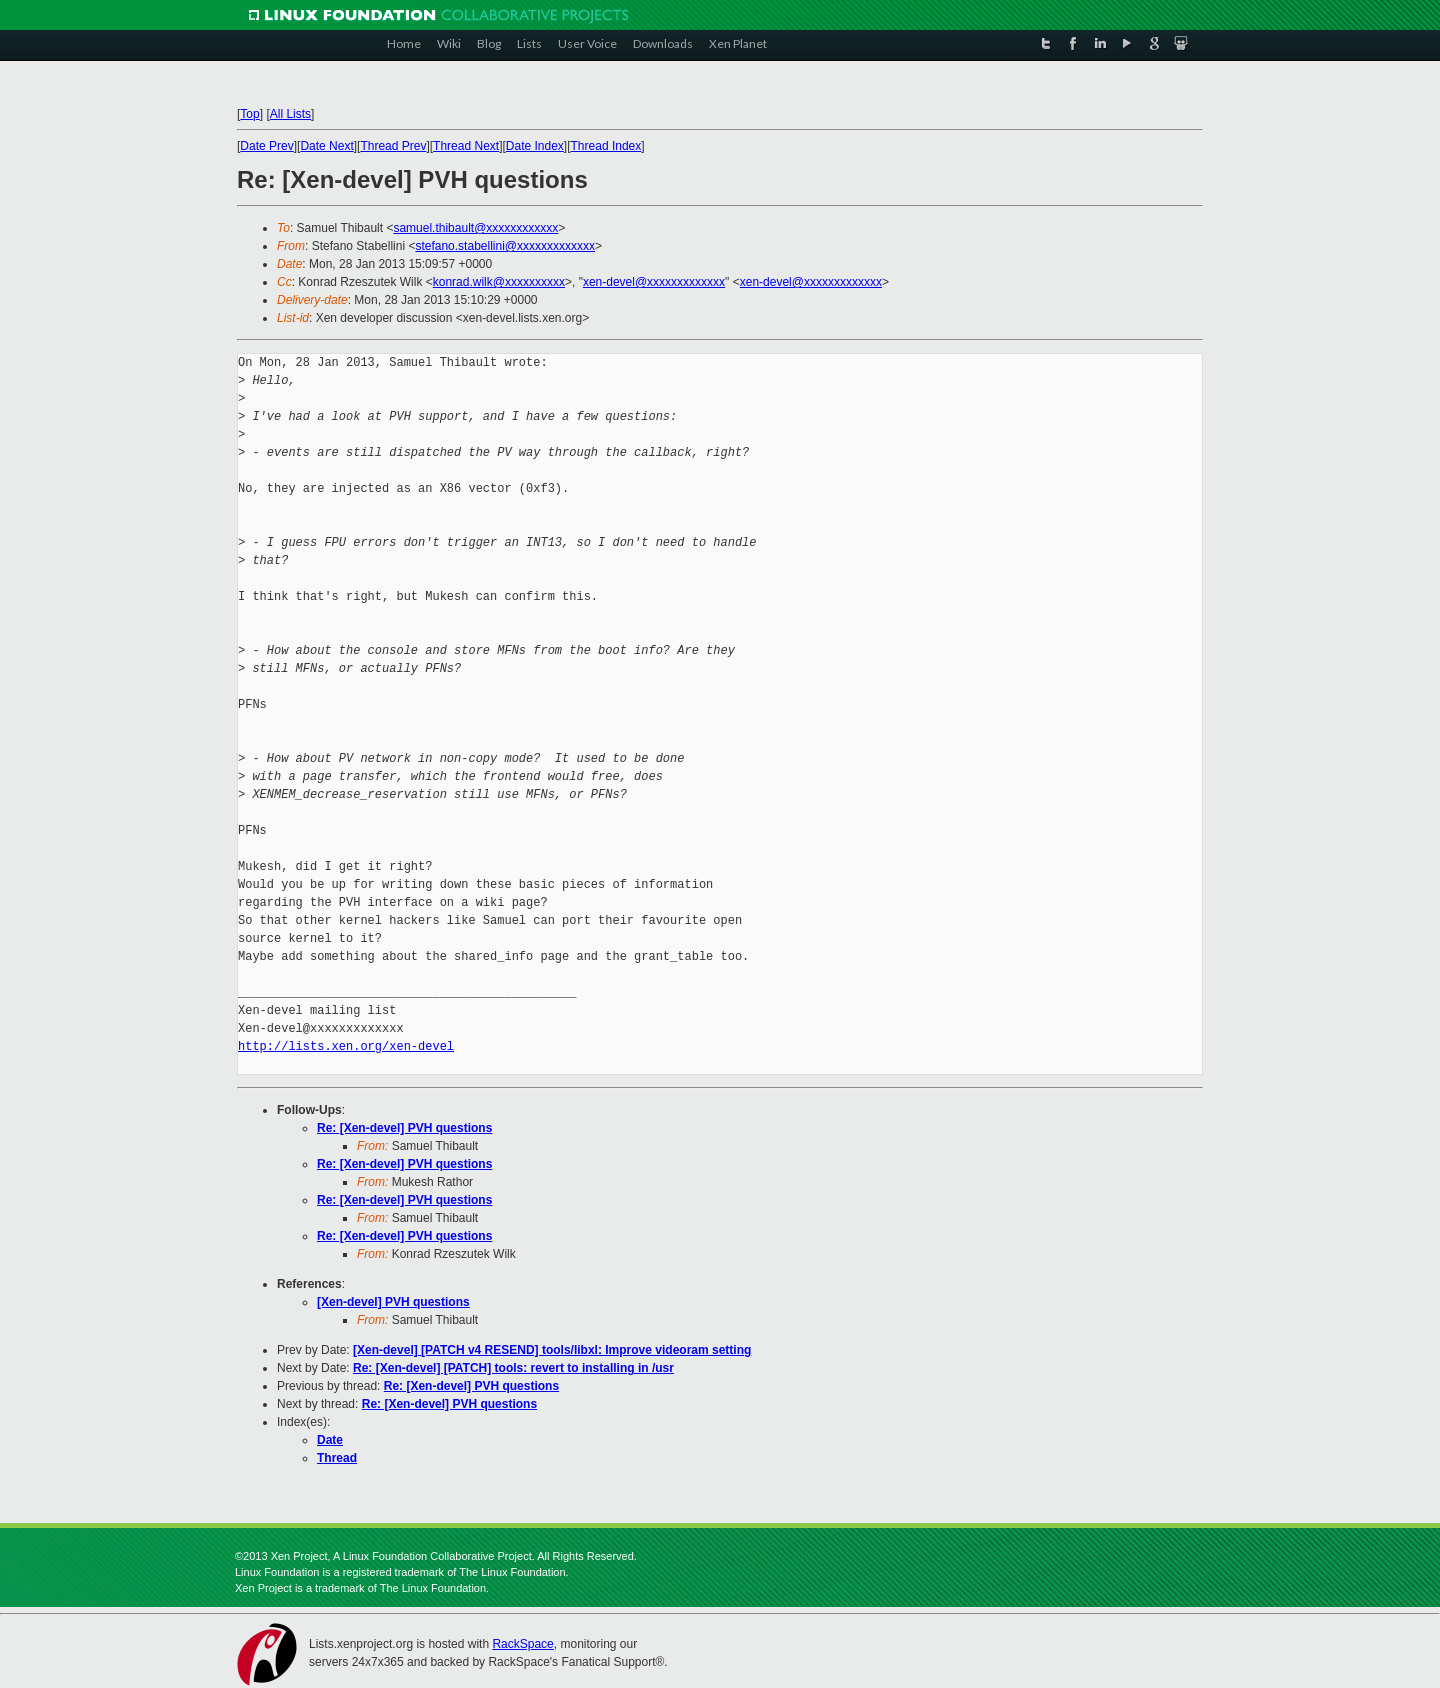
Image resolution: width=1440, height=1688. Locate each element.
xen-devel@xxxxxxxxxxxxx (654, 282)
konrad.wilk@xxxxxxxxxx (499, 282)
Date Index (535, 146)
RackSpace (522, 1644)
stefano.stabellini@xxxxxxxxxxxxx (505, 246)
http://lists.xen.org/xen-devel (346, 1046)
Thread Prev (393, 146)
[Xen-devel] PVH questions (393, 1302)
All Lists (290, 114)
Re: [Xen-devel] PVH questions (404, 1128)
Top (249, 114)
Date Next (326, 146)
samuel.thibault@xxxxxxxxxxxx (475, 228)
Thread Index (606, 146)
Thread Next (466, 146)
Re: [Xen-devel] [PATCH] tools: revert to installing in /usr (513, 1368)
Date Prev (266, 146)
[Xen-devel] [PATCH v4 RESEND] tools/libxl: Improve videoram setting (552, 1350)
